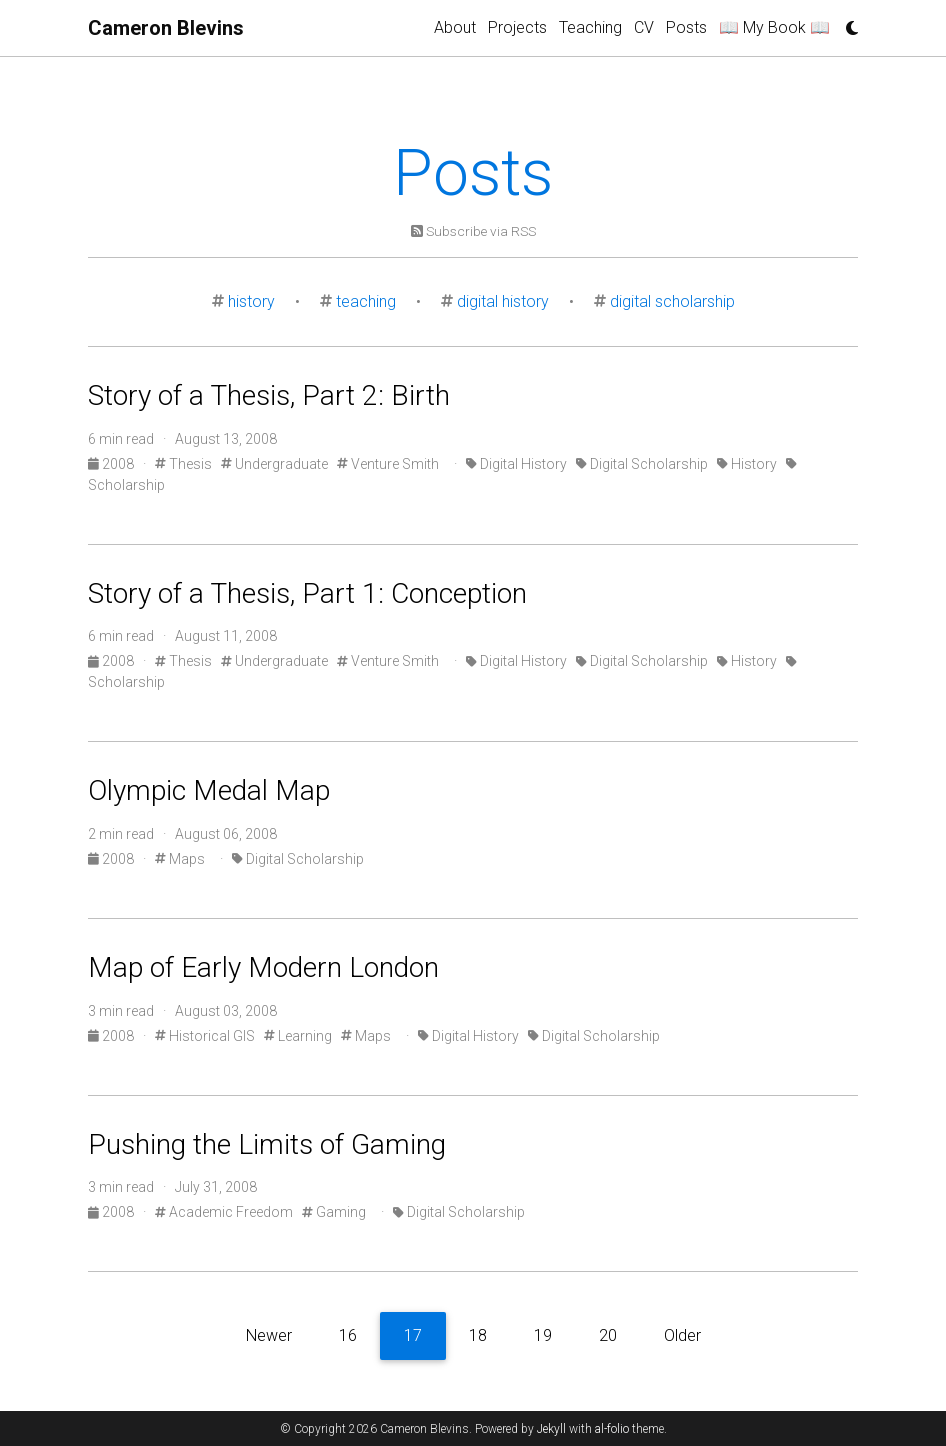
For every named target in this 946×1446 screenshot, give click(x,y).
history (251, 301)
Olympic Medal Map (209, 790)
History (747, 464)
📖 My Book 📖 (774, 27)
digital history (503, 301)
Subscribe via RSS (473, 231)
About (455, 27)
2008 (112, 464)
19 (543, 1335)
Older (682, 1335)
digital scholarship (672, 301)
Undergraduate (274, 464)
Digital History (516, 464)
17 (413, 1335)
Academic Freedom (224, 1212)
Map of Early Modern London (263, 967)
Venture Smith (388, 464)
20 (608, 1335)
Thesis (183, 464)
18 (478, 1335)
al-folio (612, 1429)
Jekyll (551, 1429)
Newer (269, 1335)
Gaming (334, 1212)
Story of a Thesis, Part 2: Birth (269, 395)
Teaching (590, 27)
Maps (180, 859)
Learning (298, 1036)
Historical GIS (205, 1036)
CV (644, 27)
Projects (517, 27)
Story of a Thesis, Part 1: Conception (307, 593)
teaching (366, 301)
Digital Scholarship (642, 464)
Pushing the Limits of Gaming (267, 1144)
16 (348, 1335)
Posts (686, 27)
